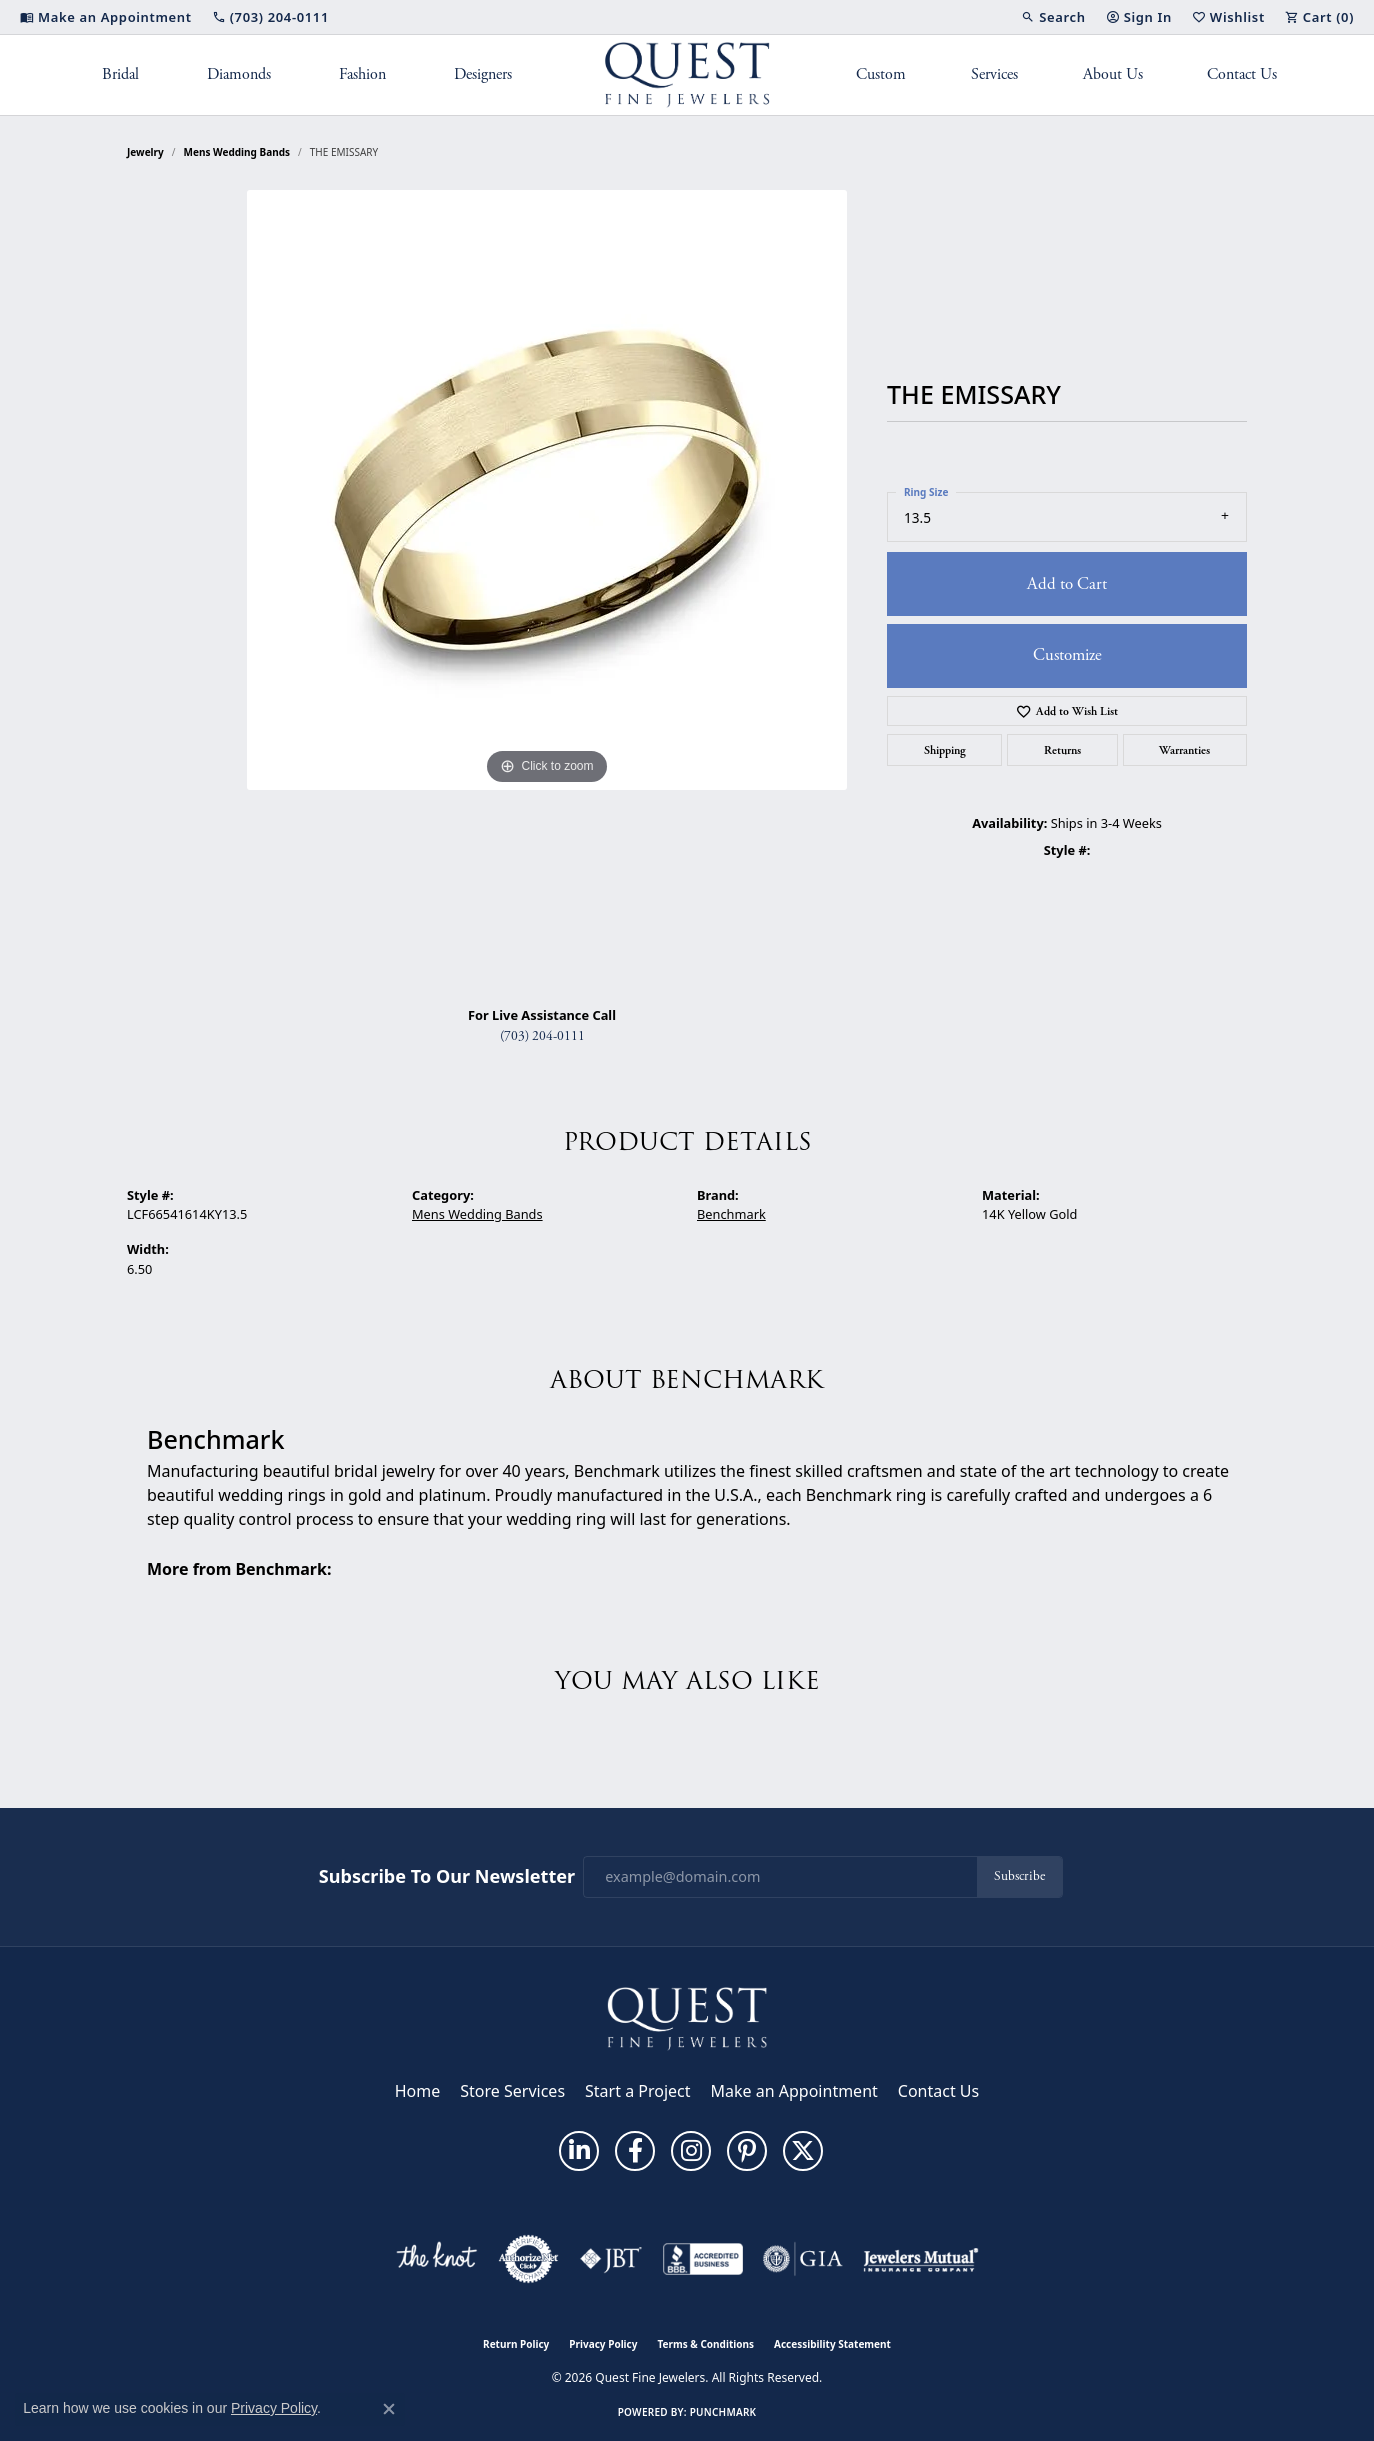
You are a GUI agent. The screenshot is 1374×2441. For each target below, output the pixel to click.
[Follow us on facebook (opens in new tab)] (635, 2151)
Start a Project (637, 2091)
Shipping (945, 750)
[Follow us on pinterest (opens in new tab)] (747, 2151)
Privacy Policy (603, 2344)
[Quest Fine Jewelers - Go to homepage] (687, 2017)
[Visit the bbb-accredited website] (703, 2259)
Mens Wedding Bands (237, 152)
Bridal (120, 74)
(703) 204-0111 (542, 1036)
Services (994, 74)
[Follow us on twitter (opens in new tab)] (803, 2151)
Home (418, 2091)
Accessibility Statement (832, 2344)
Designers (483, 74)
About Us (1113, 74)
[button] (1053, 17)
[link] (106, 17)
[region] (547, 590)
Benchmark (731, 1214)
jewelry (145, 152)
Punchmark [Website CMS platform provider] (723, 2412)
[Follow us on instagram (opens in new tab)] (691, 2151)
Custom (881, 74)
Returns (1062, 750)
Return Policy (516, 2344)
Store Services (512, 2091)
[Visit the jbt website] (611, 2259)
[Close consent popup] (389, 2409)
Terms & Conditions (705, 2344)
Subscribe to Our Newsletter (447, 1877)
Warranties (1184, 750)
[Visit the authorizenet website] (529, 2259)
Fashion (362, 74)
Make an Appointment (794, 2091)
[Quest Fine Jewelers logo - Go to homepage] (687, 75)
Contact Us (1242, 74)
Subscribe (1019, 1876)
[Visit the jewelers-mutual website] (920, 2259)
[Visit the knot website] (436, 2259)
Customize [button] (1067, 655)
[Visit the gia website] (803, 2259)
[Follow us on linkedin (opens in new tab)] (579, 2151)
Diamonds (239, 74)
